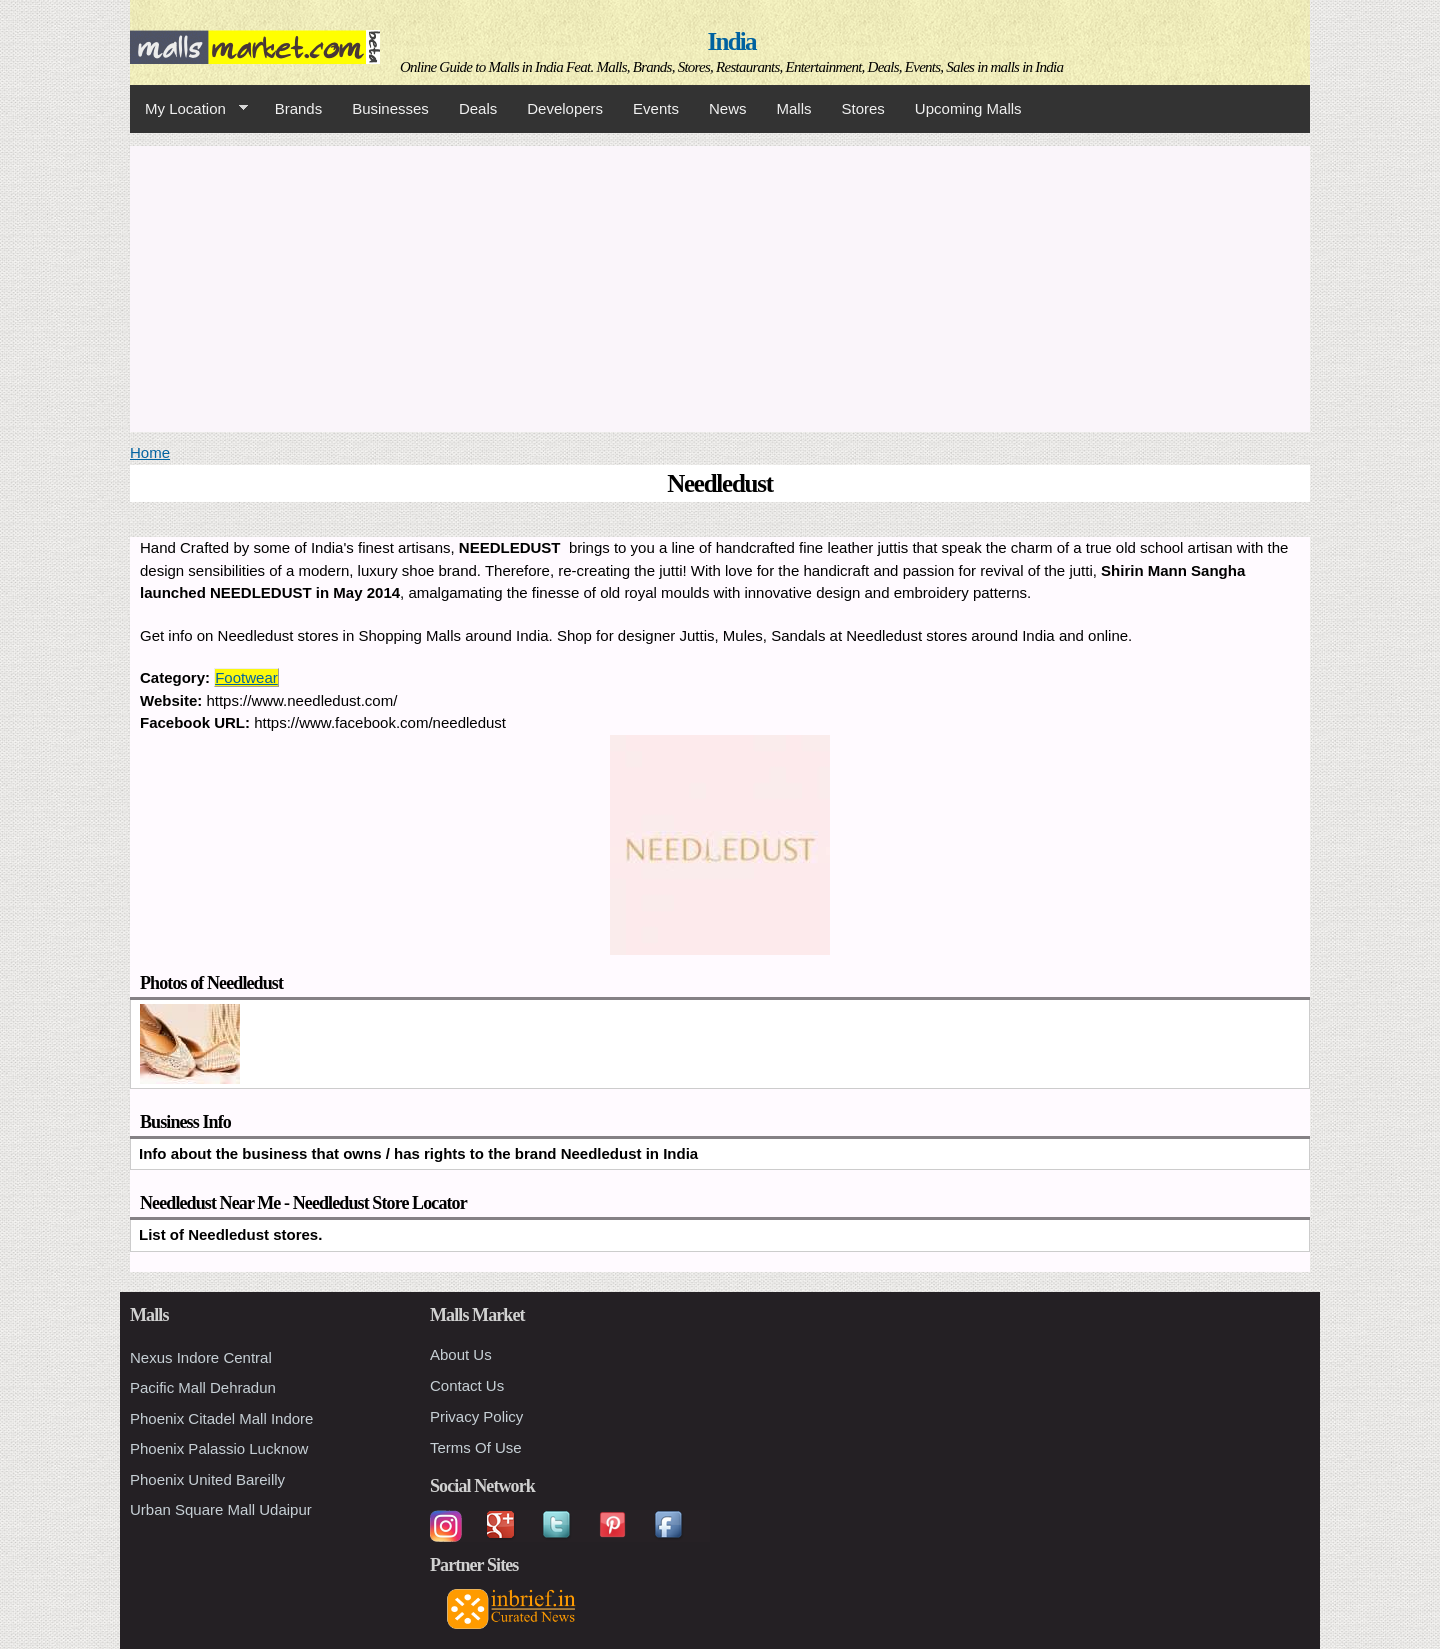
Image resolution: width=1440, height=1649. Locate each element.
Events (656, 108)
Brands (299, 108)
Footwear (246, 677)
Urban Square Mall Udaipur (221, 1509)
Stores (863, 108)
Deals (478, 108)
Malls (793, 108)
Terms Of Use (476, 1447)
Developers (565, 108)
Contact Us (467, 1385)
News (728, 108)
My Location (189, 109)
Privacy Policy (476, 1416)
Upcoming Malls (968, 108)
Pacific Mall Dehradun (203, 1387)
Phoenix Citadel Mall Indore (221, 1418)
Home (150, 452)
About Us (461, 1354)
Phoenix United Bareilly (207, 1479)
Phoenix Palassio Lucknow (219, 1448)
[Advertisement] (720, 286)
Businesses (390, 108)
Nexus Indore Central (201, 1357)
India (732, 41)
